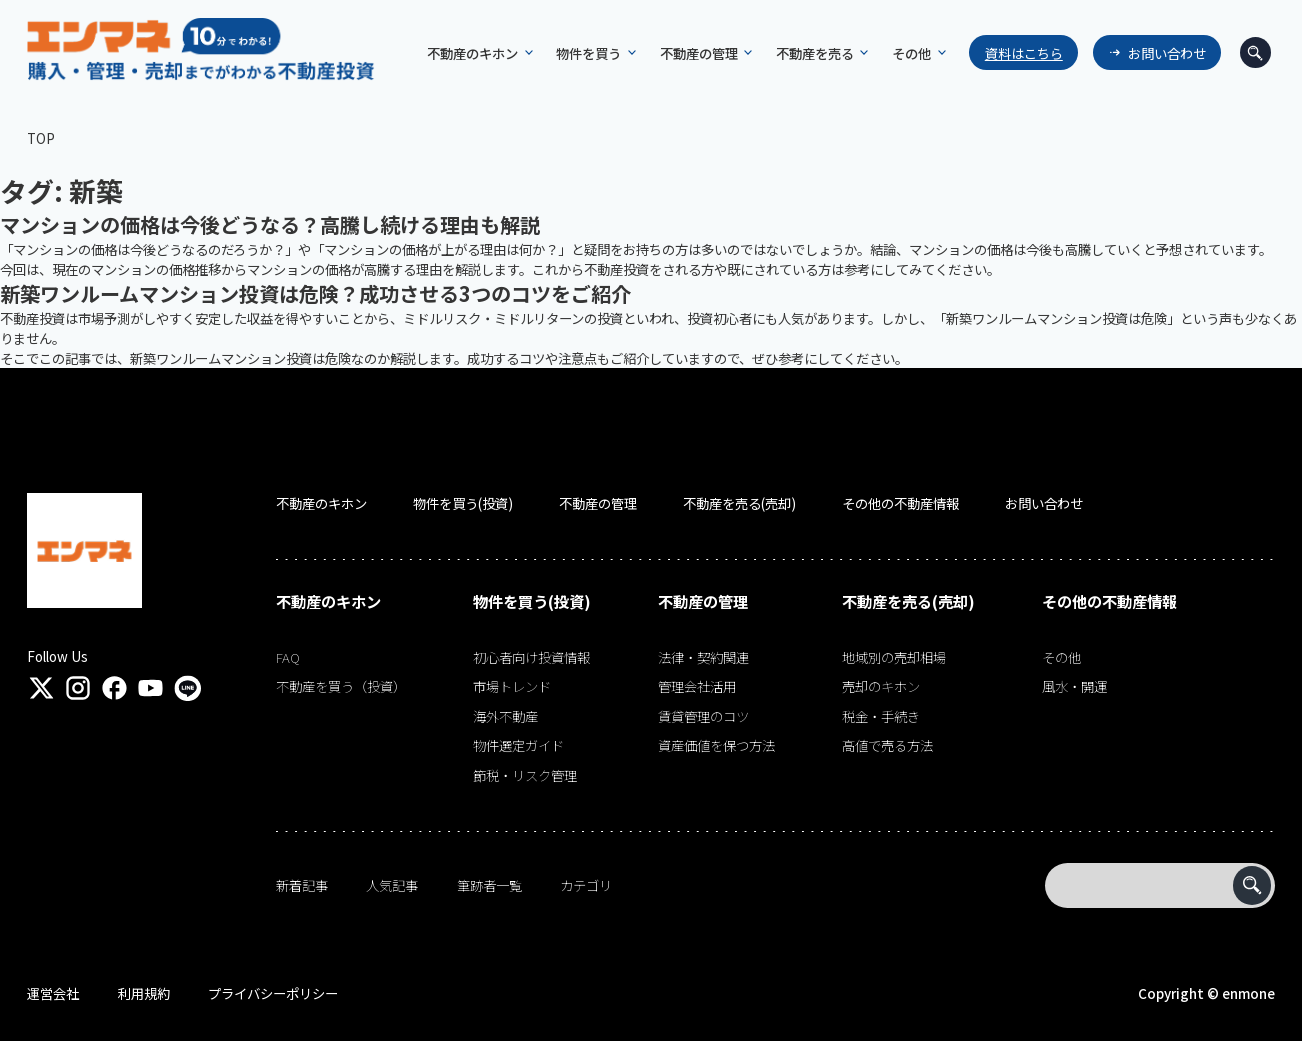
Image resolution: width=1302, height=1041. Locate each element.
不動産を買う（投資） (341, 686)
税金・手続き (881, 716)
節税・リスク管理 (525, 775)
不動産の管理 (598, 503)
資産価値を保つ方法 (716, 745)
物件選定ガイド (518, 745)
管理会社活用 (697, 686)
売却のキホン (881, 686)
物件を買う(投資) (463, 503)
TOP (41, 138)
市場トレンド (512, 686)
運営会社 (53, 993)
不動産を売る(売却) (739, 503)
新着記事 (302, 885)
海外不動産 (505, 716)
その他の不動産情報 (900, 503)
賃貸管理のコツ (703, 716)
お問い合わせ (1167, 53)
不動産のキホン (321, 503)
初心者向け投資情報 (531, 657)
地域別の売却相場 (894, 657)
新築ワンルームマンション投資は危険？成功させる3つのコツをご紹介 (315, 293)
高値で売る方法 (887, 745)
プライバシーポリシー (273, 993)
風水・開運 (1074, 686)
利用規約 (144, 993)
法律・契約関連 (703, 657)
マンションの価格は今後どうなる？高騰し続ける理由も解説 (270, 224)
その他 (1061, 657)
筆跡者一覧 (489, 885)
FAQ (288, 657)
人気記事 (392, 885)
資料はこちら (1024, 53)
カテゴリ (586, 885)
